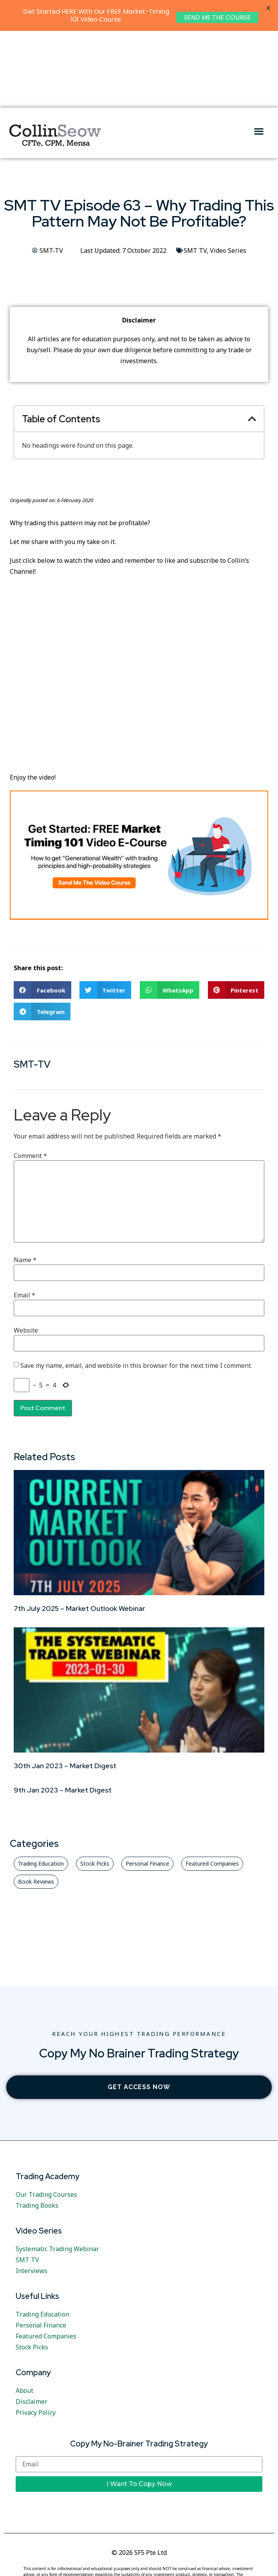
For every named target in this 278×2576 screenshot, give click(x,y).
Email (24, 1218)
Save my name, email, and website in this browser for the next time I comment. (136, 1289)
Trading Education (42, 2237)
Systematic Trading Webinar (57, 2172)
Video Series (228, 173)
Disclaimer (31, 2324)
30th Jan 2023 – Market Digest (65, 1688)
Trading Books (37, 2128)
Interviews (31, 2194)
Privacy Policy (36, 2335)
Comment (30, 1079)
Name (25, 1183)
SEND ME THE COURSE (217, 17)
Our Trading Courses (46, 2117)
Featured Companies (46, 2259)
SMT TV (195, 173)
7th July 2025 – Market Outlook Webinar (79, 1531)
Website (26, 1253)
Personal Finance (41, 2248)
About (24, 2313)
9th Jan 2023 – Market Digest (63, 1713)
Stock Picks (32, 2270)
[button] (258, 54)
